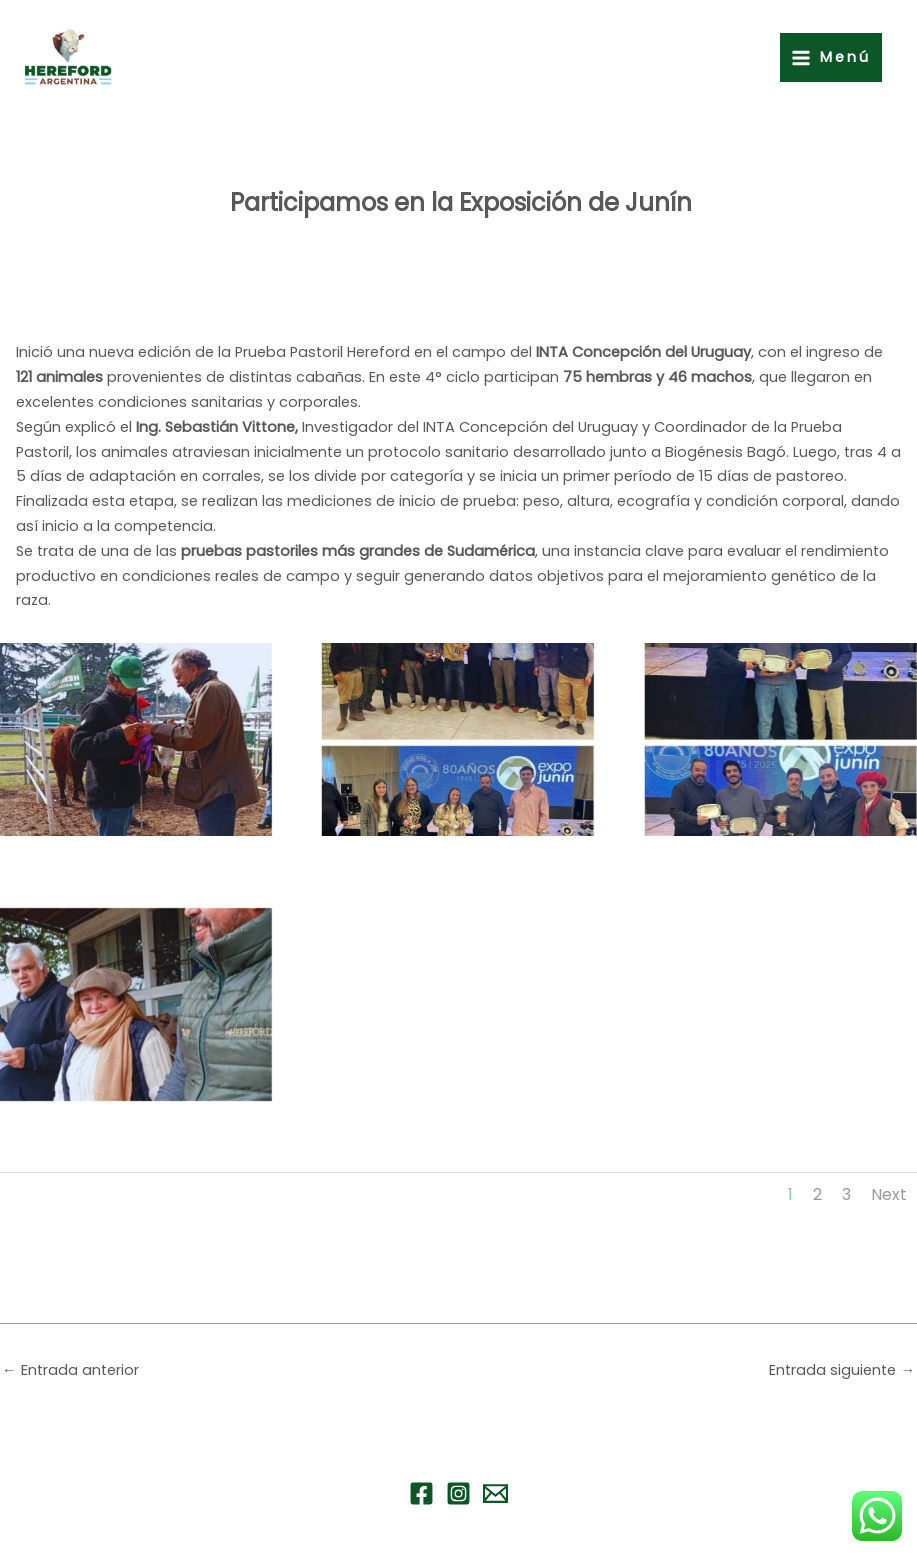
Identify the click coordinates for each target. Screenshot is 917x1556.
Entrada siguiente (842, 1370)
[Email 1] (495, 1493)
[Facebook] (421, 1493)
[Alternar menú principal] (831, 57)
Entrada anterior (70, 1370)
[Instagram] (458, 1493)
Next (889, 1194)
